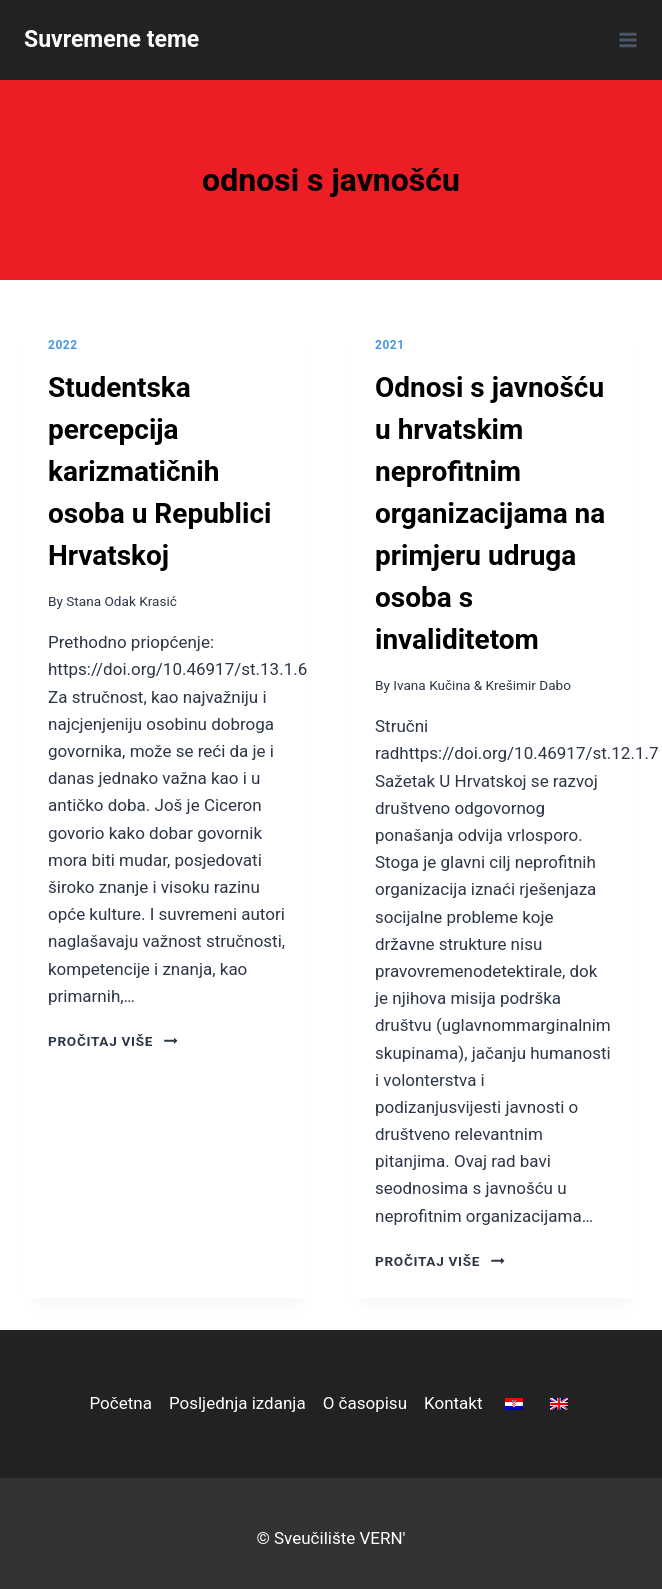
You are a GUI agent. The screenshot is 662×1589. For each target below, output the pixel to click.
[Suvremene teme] (111, 40)
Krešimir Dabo (528, 685)
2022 (63, 345)
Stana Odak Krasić (121, 601)
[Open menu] (624, 39)
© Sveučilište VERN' (330, 1538)
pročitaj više (113, 1041)
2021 (390, 345)
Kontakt (453, 1403)
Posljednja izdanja (237, 1403)
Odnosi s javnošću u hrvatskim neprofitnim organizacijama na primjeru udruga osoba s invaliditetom (490, 513)
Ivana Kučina (431, 685)
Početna (120, 1403)
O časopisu (365, 1403)
